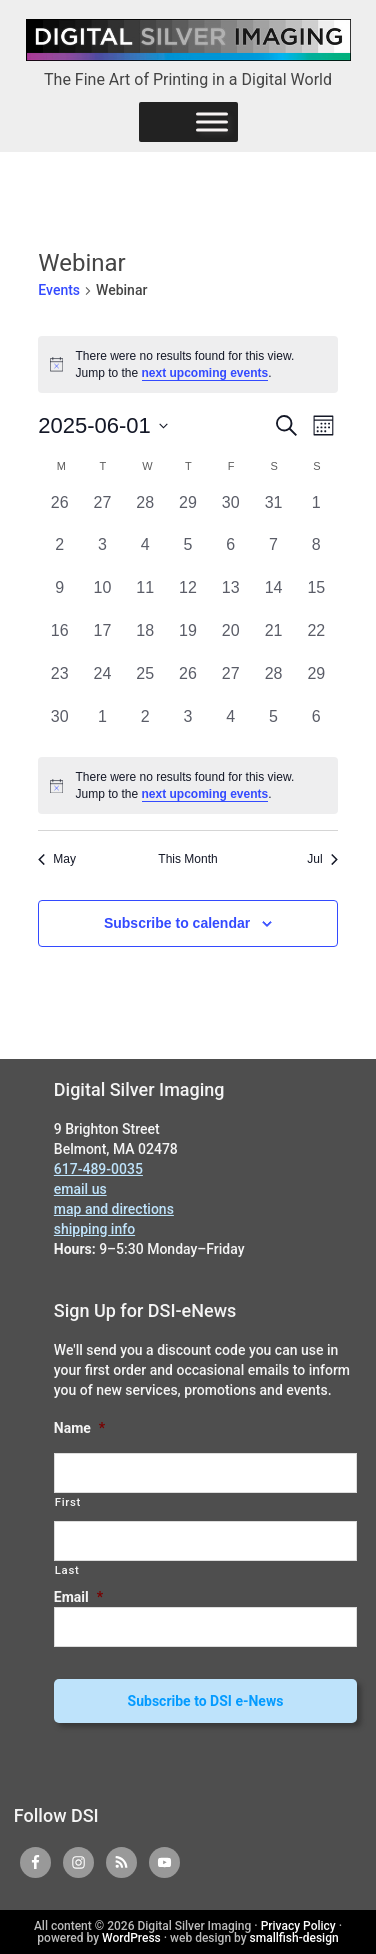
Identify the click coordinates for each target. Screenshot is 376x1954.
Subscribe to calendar (177, 923)
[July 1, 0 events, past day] (102, 726)
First (68, 1502)
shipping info (94, 1229)
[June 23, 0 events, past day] (59, 683)
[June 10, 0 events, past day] (102, 597)
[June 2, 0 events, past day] (59, 554)
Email (78, 1597)
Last (67, 1570)
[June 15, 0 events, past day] (316, 597)
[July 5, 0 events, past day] (273, 726)
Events (59, 290)
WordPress (131, 1938)
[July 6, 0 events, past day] (316, 726)
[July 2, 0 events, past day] (145, 726)
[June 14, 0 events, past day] (273, 597)
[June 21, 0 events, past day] (273, 640)
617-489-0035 (98, 1169)
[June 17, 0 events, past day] (102, 640)
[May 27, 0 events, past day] (102, 512)
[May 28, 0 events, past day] (145, 512)
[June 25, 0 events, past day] (145, 683)
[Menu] (212, 121)
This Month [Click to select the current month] (187, 859)
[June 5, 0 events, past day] (188, 554)
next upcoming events (205, 373)
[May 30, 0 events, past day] (230, 512)
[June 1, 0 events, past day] (316, 512)
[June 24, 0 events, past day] (102, 683)
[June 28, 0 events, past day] (273, 683)
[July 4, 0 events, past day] (230, 726)
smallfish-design (294, 1938)
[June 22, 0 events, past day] (316, 640)
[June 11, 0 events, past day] (145, 597)
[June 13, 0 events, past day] (230, 597)
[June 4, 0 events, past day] (145, 554)
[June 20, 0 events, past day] (230, 640)
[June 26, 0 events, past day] (188, 683)
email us (80, 1189)
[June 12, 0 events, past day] (188, 597)
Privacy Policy (298, 1926)
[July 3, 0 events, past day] (188, 726)
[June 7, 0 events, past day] (273, 554)
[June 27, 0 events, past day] (230, 683)
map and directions (114, 1209)
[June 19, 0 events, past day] (188, 640)
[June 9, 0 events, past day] (59, 597)
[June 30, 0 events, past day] (59, 726)
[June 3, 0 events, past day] (102, 554)
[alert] (187, 785)
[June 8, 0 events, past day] (316, 554)
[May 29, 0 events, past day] (188, 512)
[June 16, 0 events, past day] (59, 640)
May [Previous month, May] (57, 859)
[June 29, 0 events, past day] (316, 683)
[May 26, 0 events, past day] (59, 512)
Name (79, 1428)
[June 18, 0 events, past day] (145, 640)
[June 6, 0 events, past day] (230, 554)
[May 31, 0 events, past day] (273, 512)
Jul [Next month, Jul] (322, 859)
